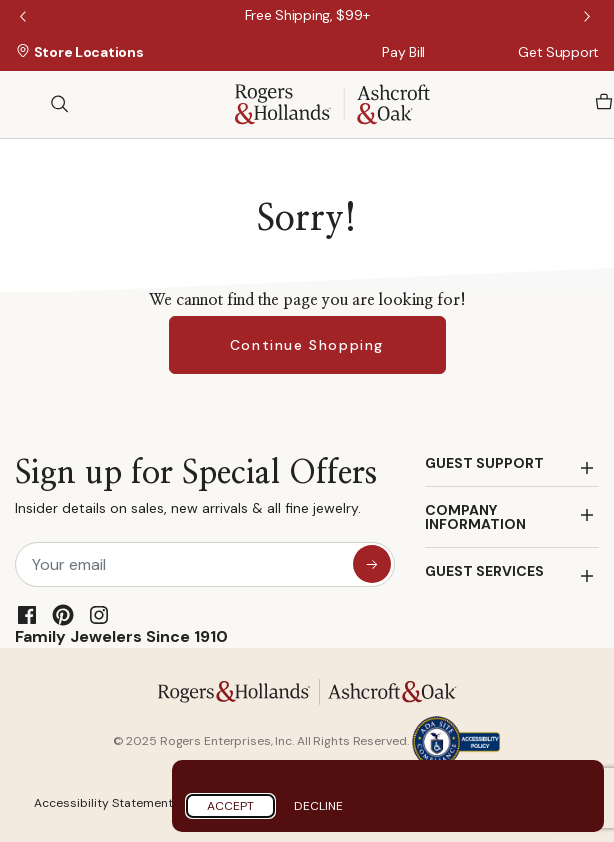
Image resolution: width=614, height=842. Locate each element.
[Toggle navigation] (25, 104)
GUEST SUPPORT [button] (484, 463)
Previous (25, 18)
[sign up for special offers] (372, 564)
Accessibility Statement (103, 803)
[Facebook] (27, 615)
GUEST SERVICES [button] (484, 571)
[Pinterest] (63, 615)
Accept (230, 806)
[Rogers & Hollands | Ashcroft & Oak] (332, 102)
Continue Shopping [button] (307, 345)
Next (589, 18)
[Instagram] (99, 615)
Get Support (558, 52)
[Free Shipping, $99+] (307, 15)
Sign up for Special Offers (196, 491)
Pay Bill (403, 52)
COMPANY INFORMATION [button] (475, 517)
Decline (318, 806)
